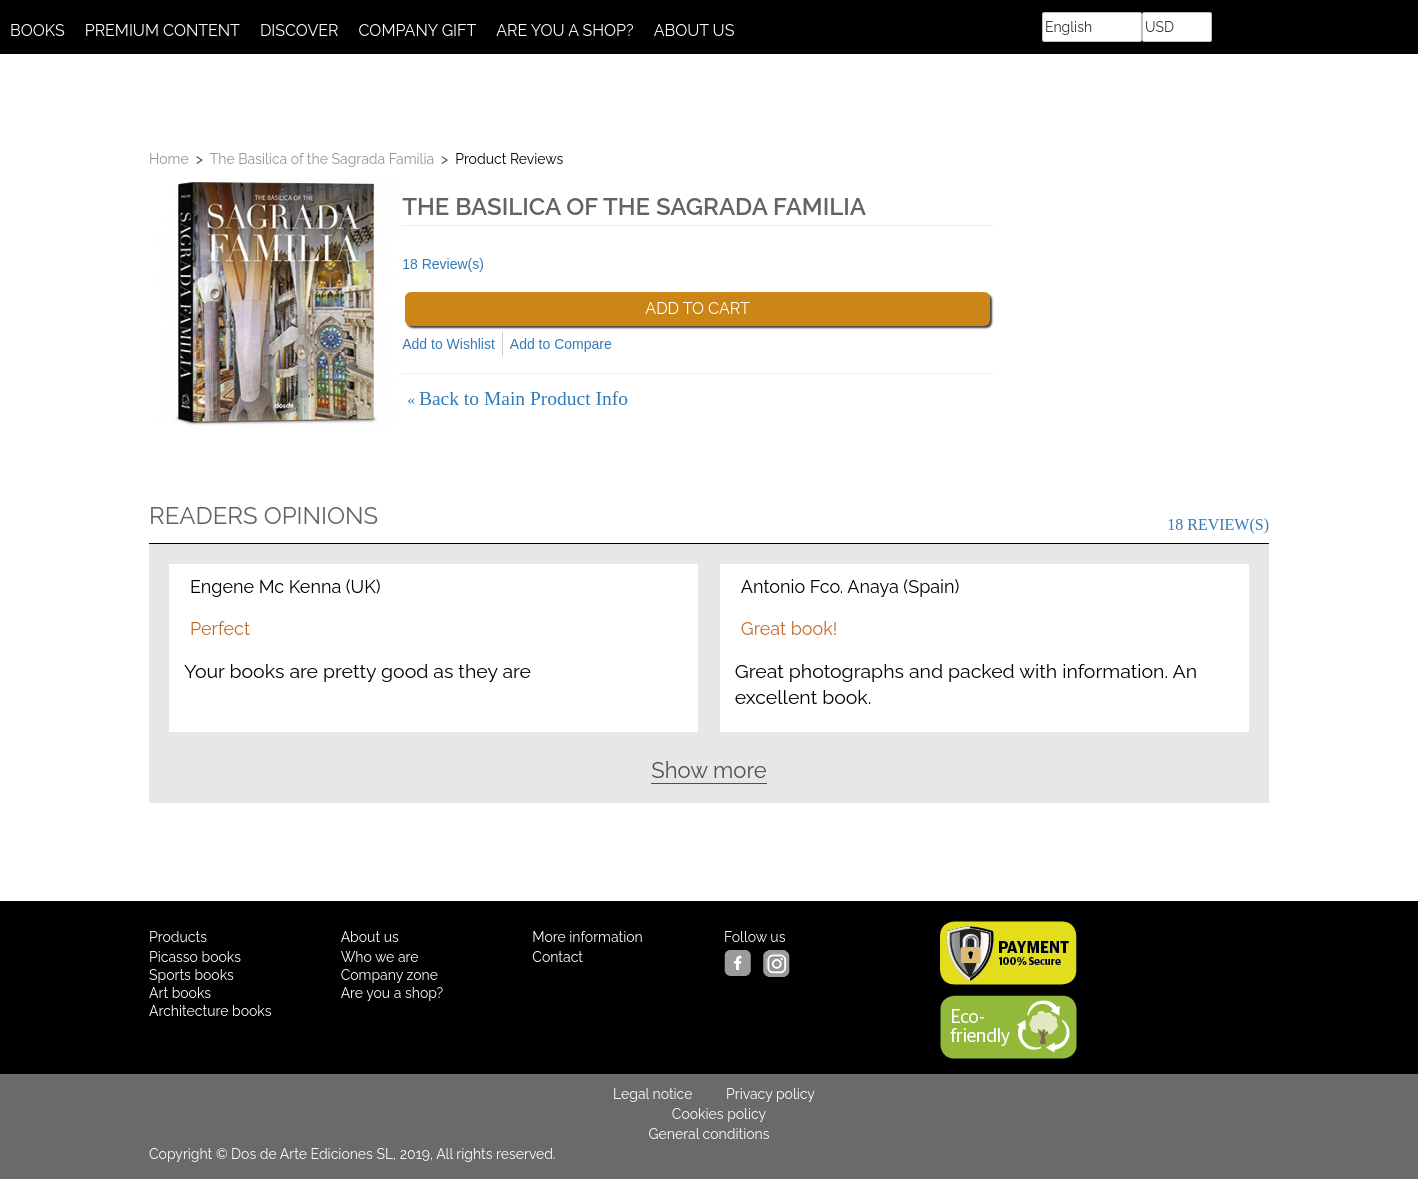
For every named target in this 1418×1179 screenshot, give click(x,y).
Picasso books (195, 957)
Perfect (220, 628)
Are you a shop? (392, 993)
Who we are (380, 957)
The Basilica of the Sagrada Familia (322, 159)
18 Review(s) (443, 264)
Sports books (191, 975)
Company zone (389, 975)
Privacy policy (770, 1094)
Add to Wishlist (448, 344)
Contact (557, 957)
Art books (180, 993)
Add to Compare (561, 344)
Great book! (789, 628)
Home (169, 159)
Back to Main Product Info (517, 398)
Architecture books (210, 1011)
